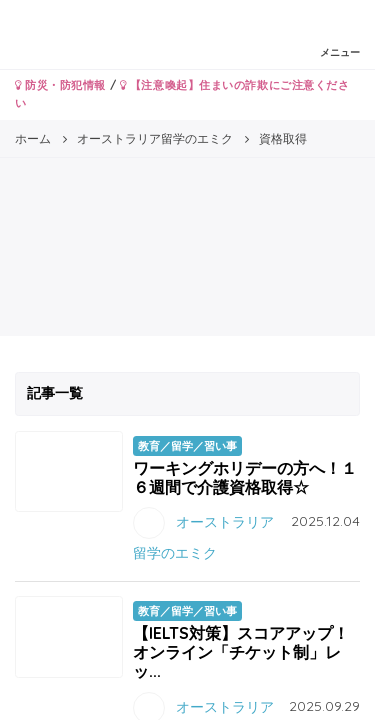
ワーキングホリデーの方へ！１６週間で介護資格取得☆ (245, 477)
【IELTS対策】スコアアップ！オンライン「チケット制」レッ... (241, 652)
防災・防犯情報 (60, 85)
